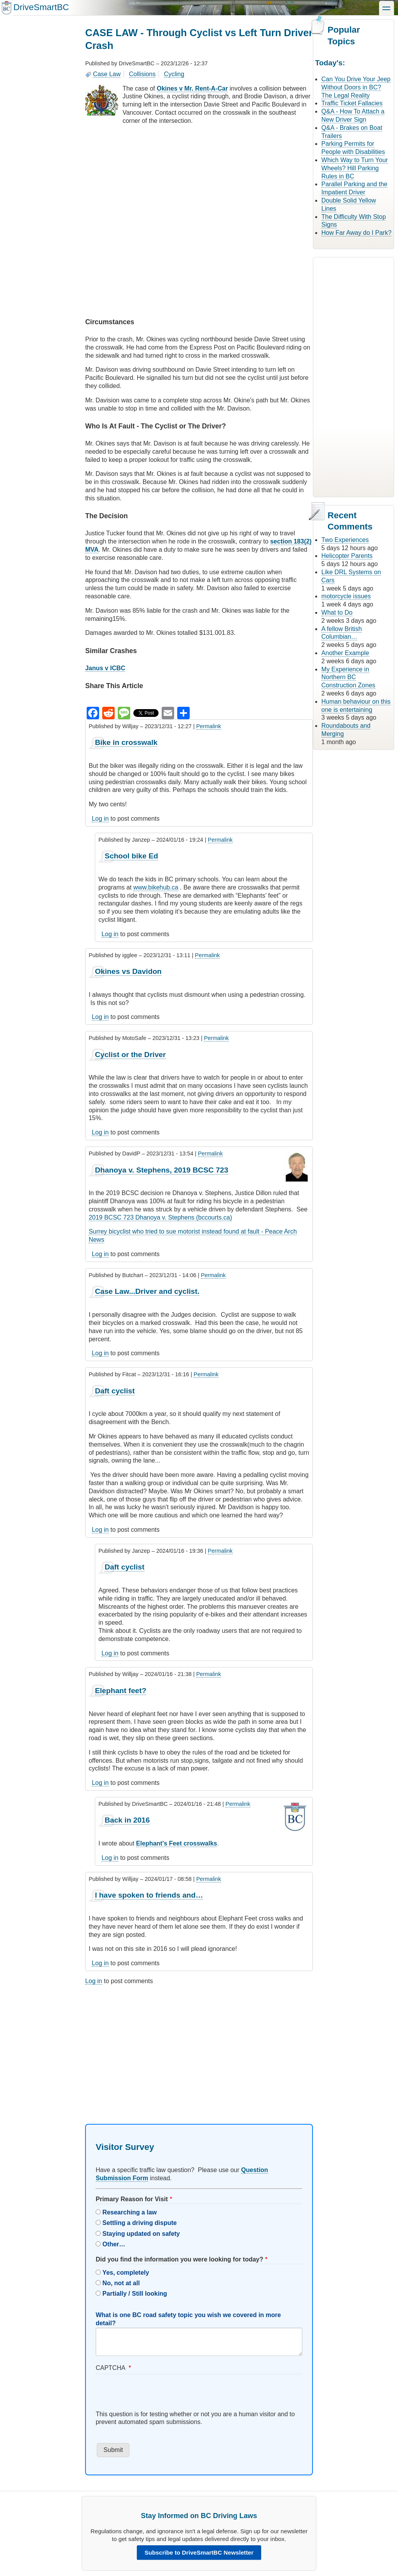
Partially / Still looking (135, 2293)
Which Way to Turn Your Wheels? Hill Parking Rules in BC (354, 168)
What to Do (337, 612)
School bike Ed (131, 856)
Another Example (345, 653)
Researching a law (130, 2212)
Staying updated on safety (141, 2233)
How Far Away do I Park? (356, 232)
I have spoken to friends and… (149, 1895)
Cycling (174, 74)
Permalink (208, 726)
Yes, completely (126, 2272)
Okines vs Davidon (128, 971)
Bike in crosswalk (126, 742)
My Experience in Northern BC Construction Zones (348, 677)
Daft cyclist (114, 1391)
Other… (114, 2244)
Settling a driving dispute (140, 2222)
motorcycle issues (346, 596)
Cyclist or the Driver (130, 1054)
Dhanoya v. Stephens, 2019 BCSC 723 (161, 1170)
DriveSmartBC (41, 7)
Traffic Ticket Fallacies (351, 103)
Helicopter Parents (347, 555)
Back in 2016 (127, 1820)
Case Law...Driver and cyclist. (147, 1291)
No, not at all (121, 2283)
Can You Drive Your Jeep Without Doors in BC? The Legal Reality (356, 87)
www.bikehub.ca (155, 887)
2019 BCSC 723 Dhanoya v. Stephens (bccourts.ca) (160, 1217)
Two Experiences (345, 540)
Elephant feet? (120, 1690)
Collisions (142, 74)
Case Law (106, 74)
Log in (100, 818)
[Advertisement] (199, 2047)
